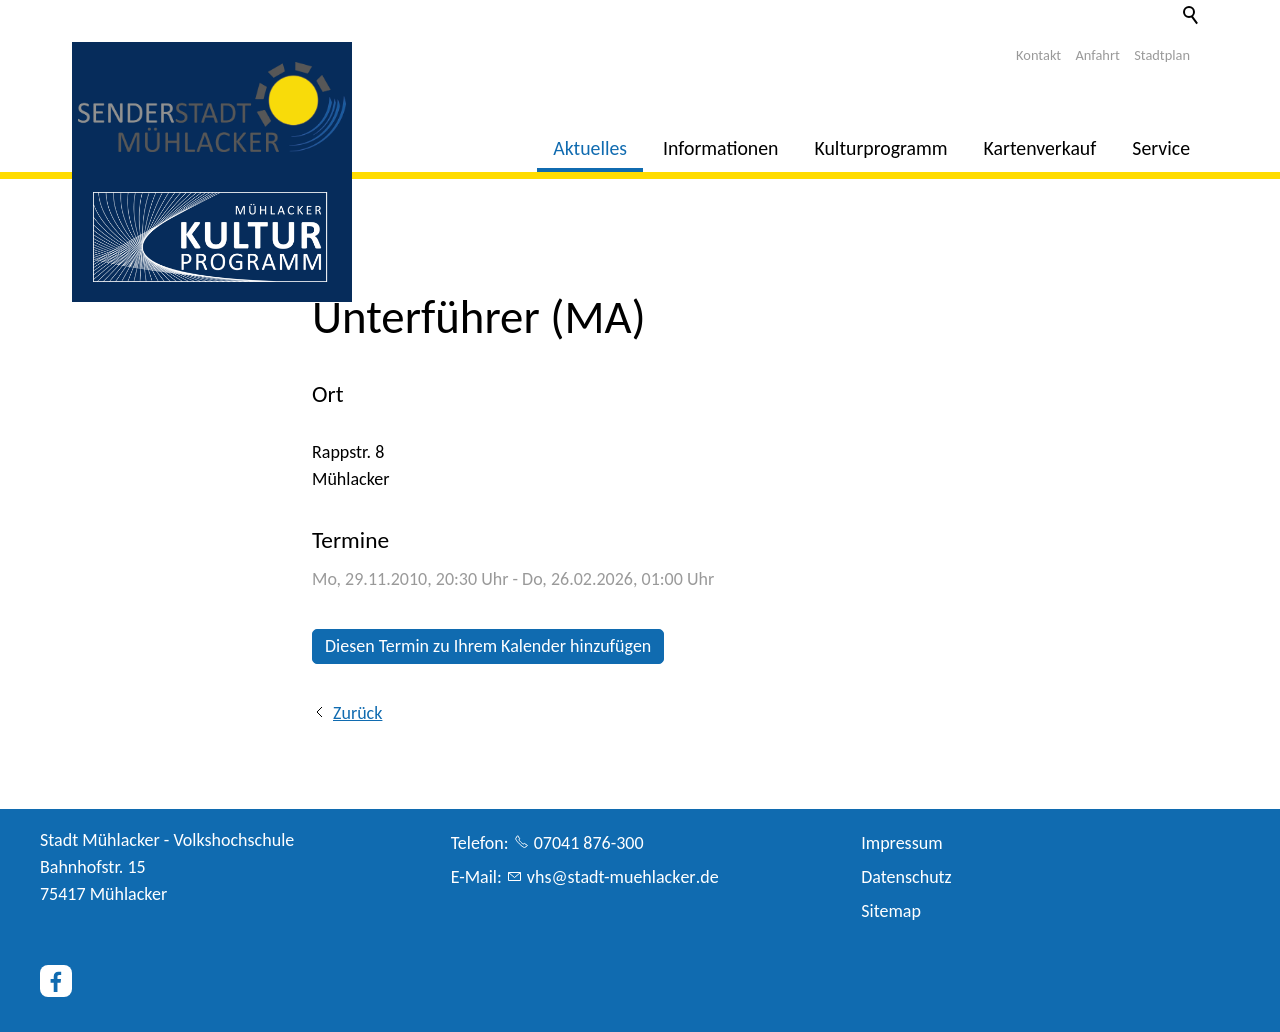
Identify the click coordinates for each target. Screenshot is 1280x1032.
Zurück (357, 713)
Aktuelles (590, 148)
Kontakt (1038, 55)
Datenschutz (906, 877)
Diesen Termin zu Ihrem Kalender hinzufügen (488, 646)
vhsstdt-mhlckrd (623, 877)
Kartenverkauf (1040, 148)
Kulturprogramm (881, 148)
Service (1161, 148)
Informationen (720, 148)
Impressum (901, 843)
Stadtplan (1162, 55)
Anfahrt (1098, 55)
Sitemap (891, 911)
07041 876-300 (589, 843)
